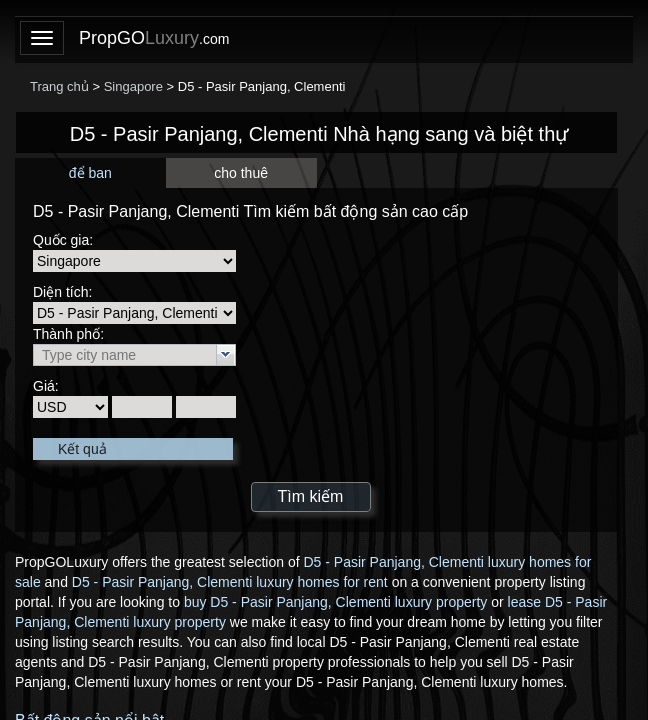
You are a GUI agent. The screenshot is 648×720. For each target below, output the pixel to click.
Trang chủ (59, 86)
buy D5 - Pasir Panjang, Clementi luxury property (335, 602)
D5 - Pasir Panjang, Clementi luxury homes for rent (230, 582)
